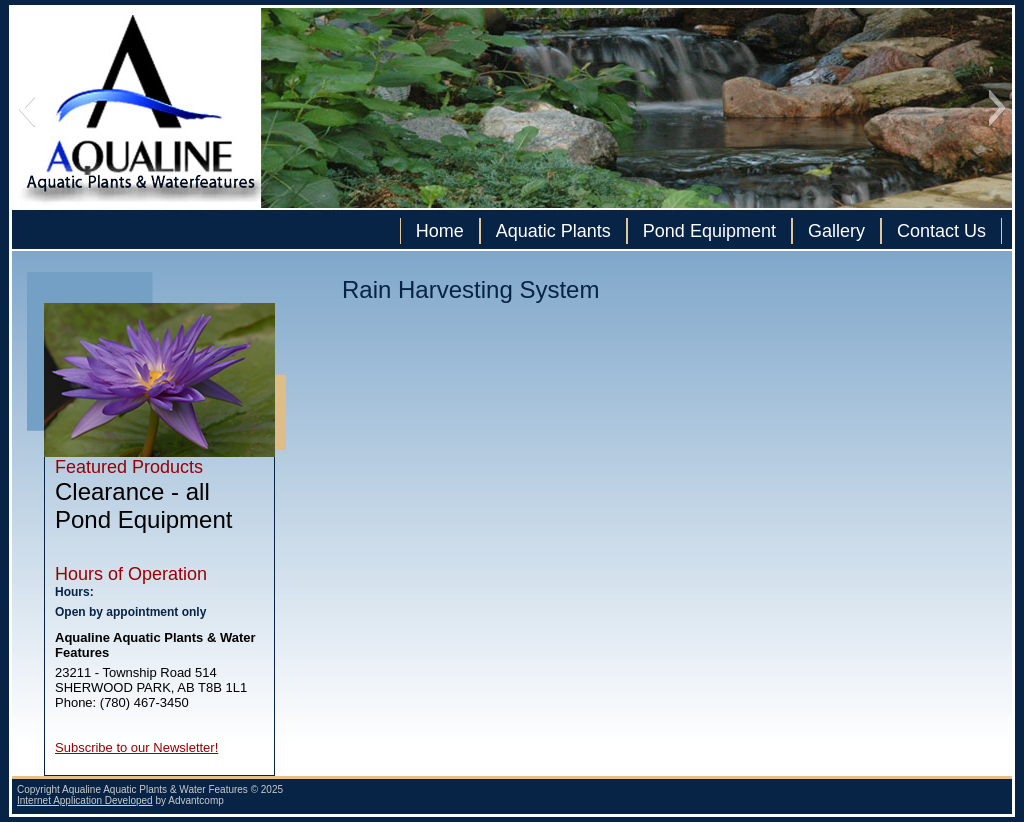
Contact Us (941, 231)
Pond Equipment (709, 231)
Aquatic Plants (553, 231)
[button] (26, 108)
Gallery (836, 231)
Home (440, 231)
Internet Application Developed (85, 800)
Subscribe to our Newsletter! (136, 747)
